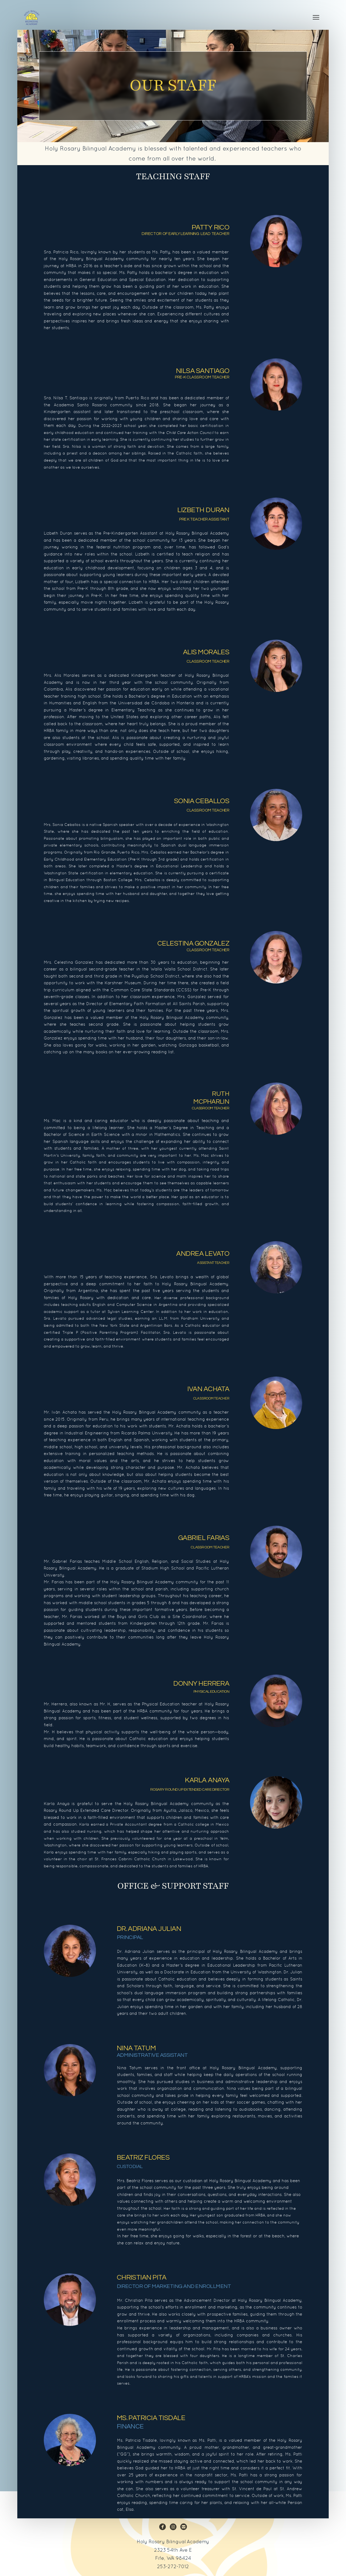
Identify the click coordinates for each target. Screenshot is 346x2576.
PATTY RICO (210, 227)
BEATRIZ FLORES (143, 2157)
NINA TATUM (136, 2048)
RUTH (220, 1093)
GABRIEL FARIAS (203, 1537)
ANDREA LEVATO (202, 1253)
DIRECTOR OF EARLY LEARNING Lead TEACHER (185, 234)
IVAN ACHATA (208, 1388)
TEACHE (219, 950)
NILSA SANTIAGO (202, 370)
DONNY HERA (201, 1683)
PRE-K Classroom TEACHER (202, 377)
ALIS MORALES (206, 652)
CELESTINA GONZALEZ (193, 943)
